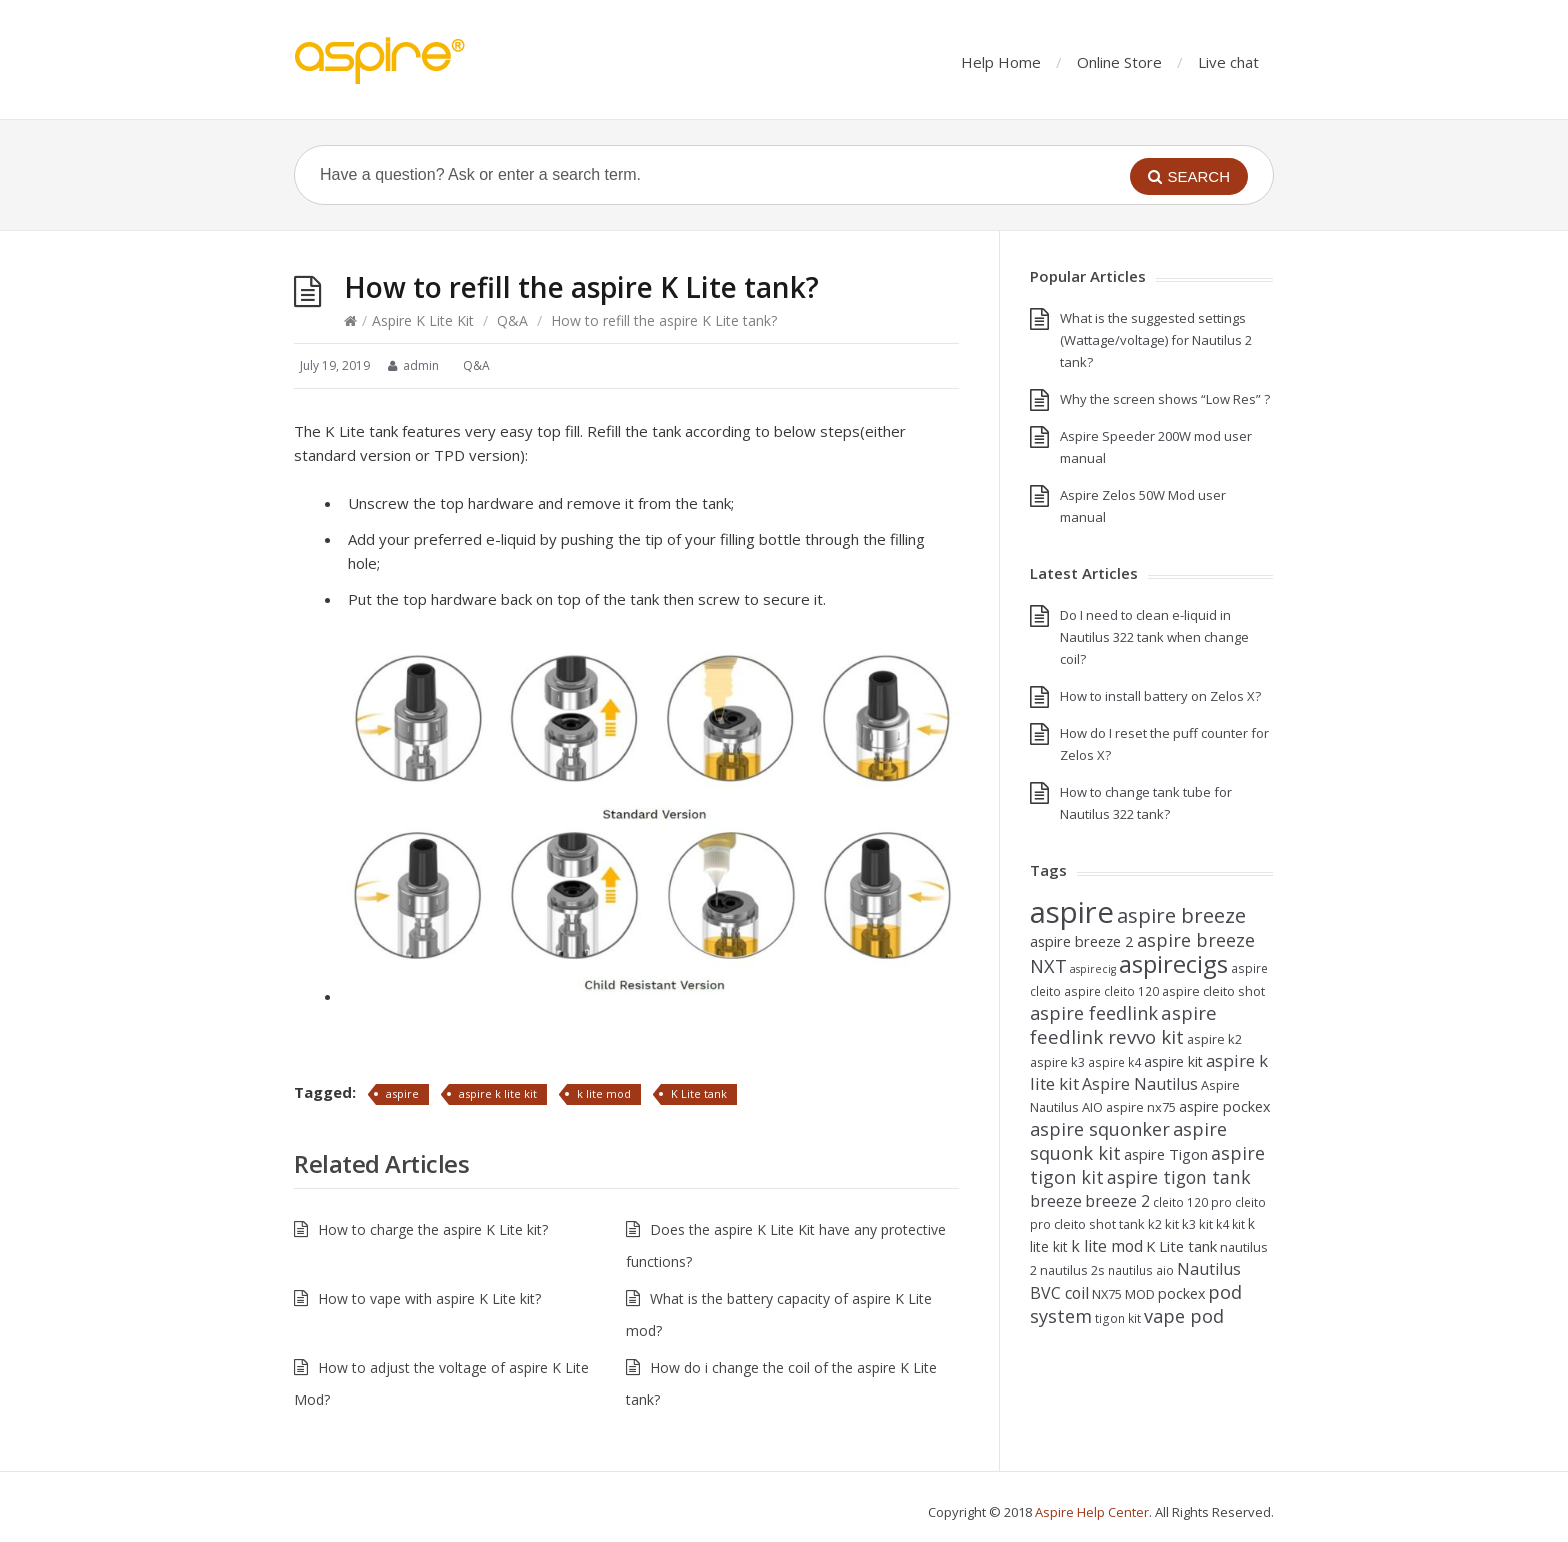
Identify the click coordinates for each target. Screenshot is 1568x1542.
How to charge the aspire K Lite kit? (433, 1229)
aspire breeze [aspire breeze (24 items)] (1181, 915)
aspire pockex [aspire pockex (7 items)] (1224, 1106)
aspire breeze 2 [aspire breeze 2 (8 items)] (1082, 941)
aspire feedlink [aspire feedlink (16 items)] (1094, 1012)
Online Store (1119, 62)
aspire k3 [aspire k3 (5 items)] (1057, 1062)
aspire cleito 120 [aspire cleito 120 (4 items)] (1111, 991)
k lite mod (604, 1093)
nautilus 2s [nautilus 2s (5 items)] (1072, 1270)
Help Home (1001, 62)
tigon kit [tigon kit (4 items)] (1118, 1318)
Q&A (512, 320)
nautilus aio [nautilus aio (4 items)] (1141, 1270)
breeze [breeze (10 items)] (1056, 1201)
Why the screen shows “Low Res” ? (1165, 399)
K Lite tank (699, 1093)
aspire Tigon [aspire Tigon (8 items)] (1166, 1154)
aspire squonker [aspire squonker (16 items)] (1100, 1128)
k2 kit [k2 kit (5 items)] (1163, 1224)
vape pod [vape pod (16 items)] (1184, 1315)
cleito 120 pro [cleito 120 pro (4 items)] (1192, 1202)
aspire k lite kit (498, 1093)
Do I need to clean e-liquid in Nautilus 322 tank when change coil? (1154, 637)
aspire (402, 1093)
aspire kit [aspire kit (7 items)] (1173, 1061)
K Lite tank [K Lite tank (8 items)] (1181, 1246)
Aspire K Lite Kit (423, 320)
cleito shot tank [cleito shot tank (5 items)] (1099, 1224)
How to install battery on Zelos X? (1160, 696)
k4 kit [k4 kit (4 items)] (1230, 1224)
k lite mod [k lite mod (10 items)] (1107, 1246)
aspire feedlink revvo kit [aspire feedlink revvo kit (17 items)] (1123, 1024)
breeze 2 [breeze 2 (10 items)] (1117, 1201)
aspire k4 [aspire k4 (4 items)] (1114, 1062)
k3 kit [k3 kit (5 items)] (1197, 1224)
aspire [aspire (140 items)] (1072, 912)
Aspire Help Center (1092, 1512)
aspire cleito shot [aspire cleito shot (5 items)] (1213, 991)
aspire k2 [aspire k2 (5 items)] (1214, 1039)
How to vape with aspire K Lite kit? (429, 1298)
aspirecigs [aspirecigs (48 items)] (1173, 964)
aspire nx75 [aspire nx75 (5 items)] (1141, 1107)
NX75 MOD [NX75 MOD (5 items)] (1123, 1294)
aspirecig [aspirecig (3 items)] (1093, 969)
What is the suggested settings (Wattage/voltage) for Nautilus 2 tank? (1156, 340)
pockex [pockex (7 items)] (1181, 1293)
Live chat (1228, 62)
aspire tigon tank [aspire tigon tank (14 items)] (1179, 1177)
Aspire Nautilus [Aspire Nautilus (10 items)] (1140, 1084)
